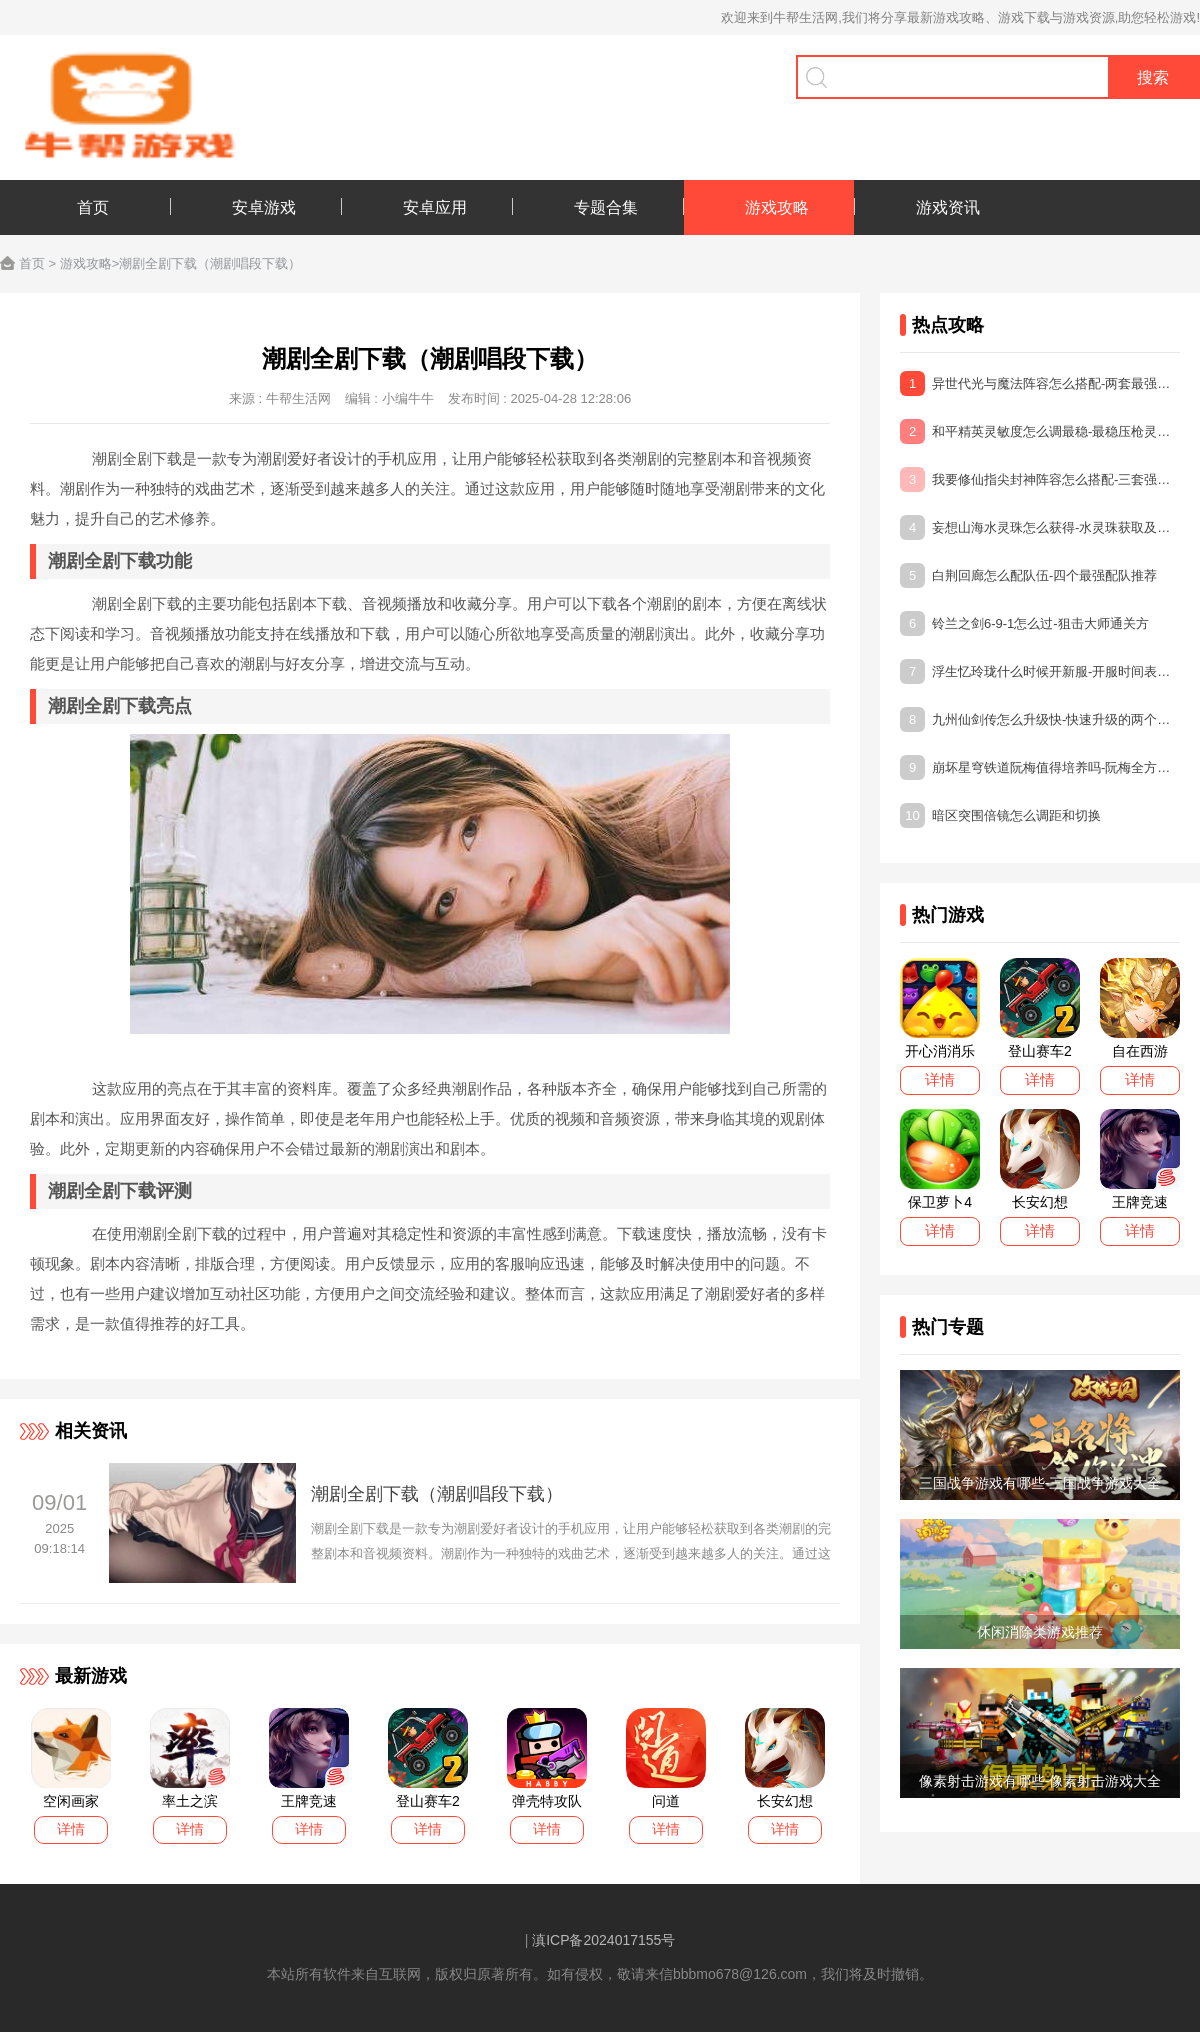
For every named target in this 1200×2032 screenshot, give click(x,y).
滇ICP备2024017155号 (603, 1940)
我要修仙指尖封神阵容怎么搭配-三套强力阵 (1040, 479)
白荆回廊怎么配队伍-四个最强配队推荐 (1028, 575)
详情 (71, 1829)
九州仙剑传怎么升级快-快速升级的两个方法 (1040, 719)
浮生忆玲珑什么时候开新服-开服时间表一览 (1040, 671)
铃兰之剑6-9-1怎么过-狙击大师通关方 (1024, 623)
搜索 (1153, 77)
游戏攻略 (86, 263)
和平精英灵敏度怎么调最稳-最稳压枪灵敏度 (1040, 431)
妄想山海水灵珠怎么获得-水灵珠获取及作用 (1040, 527)
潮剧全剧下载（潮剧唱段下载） (437, 1494)
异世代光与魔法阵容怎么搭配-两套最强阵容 (1040, 383)
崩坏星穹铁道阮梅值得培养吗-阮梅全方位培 (1040, 767)
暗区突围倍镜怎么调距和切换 (1000, 815)
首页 (32, 263)
